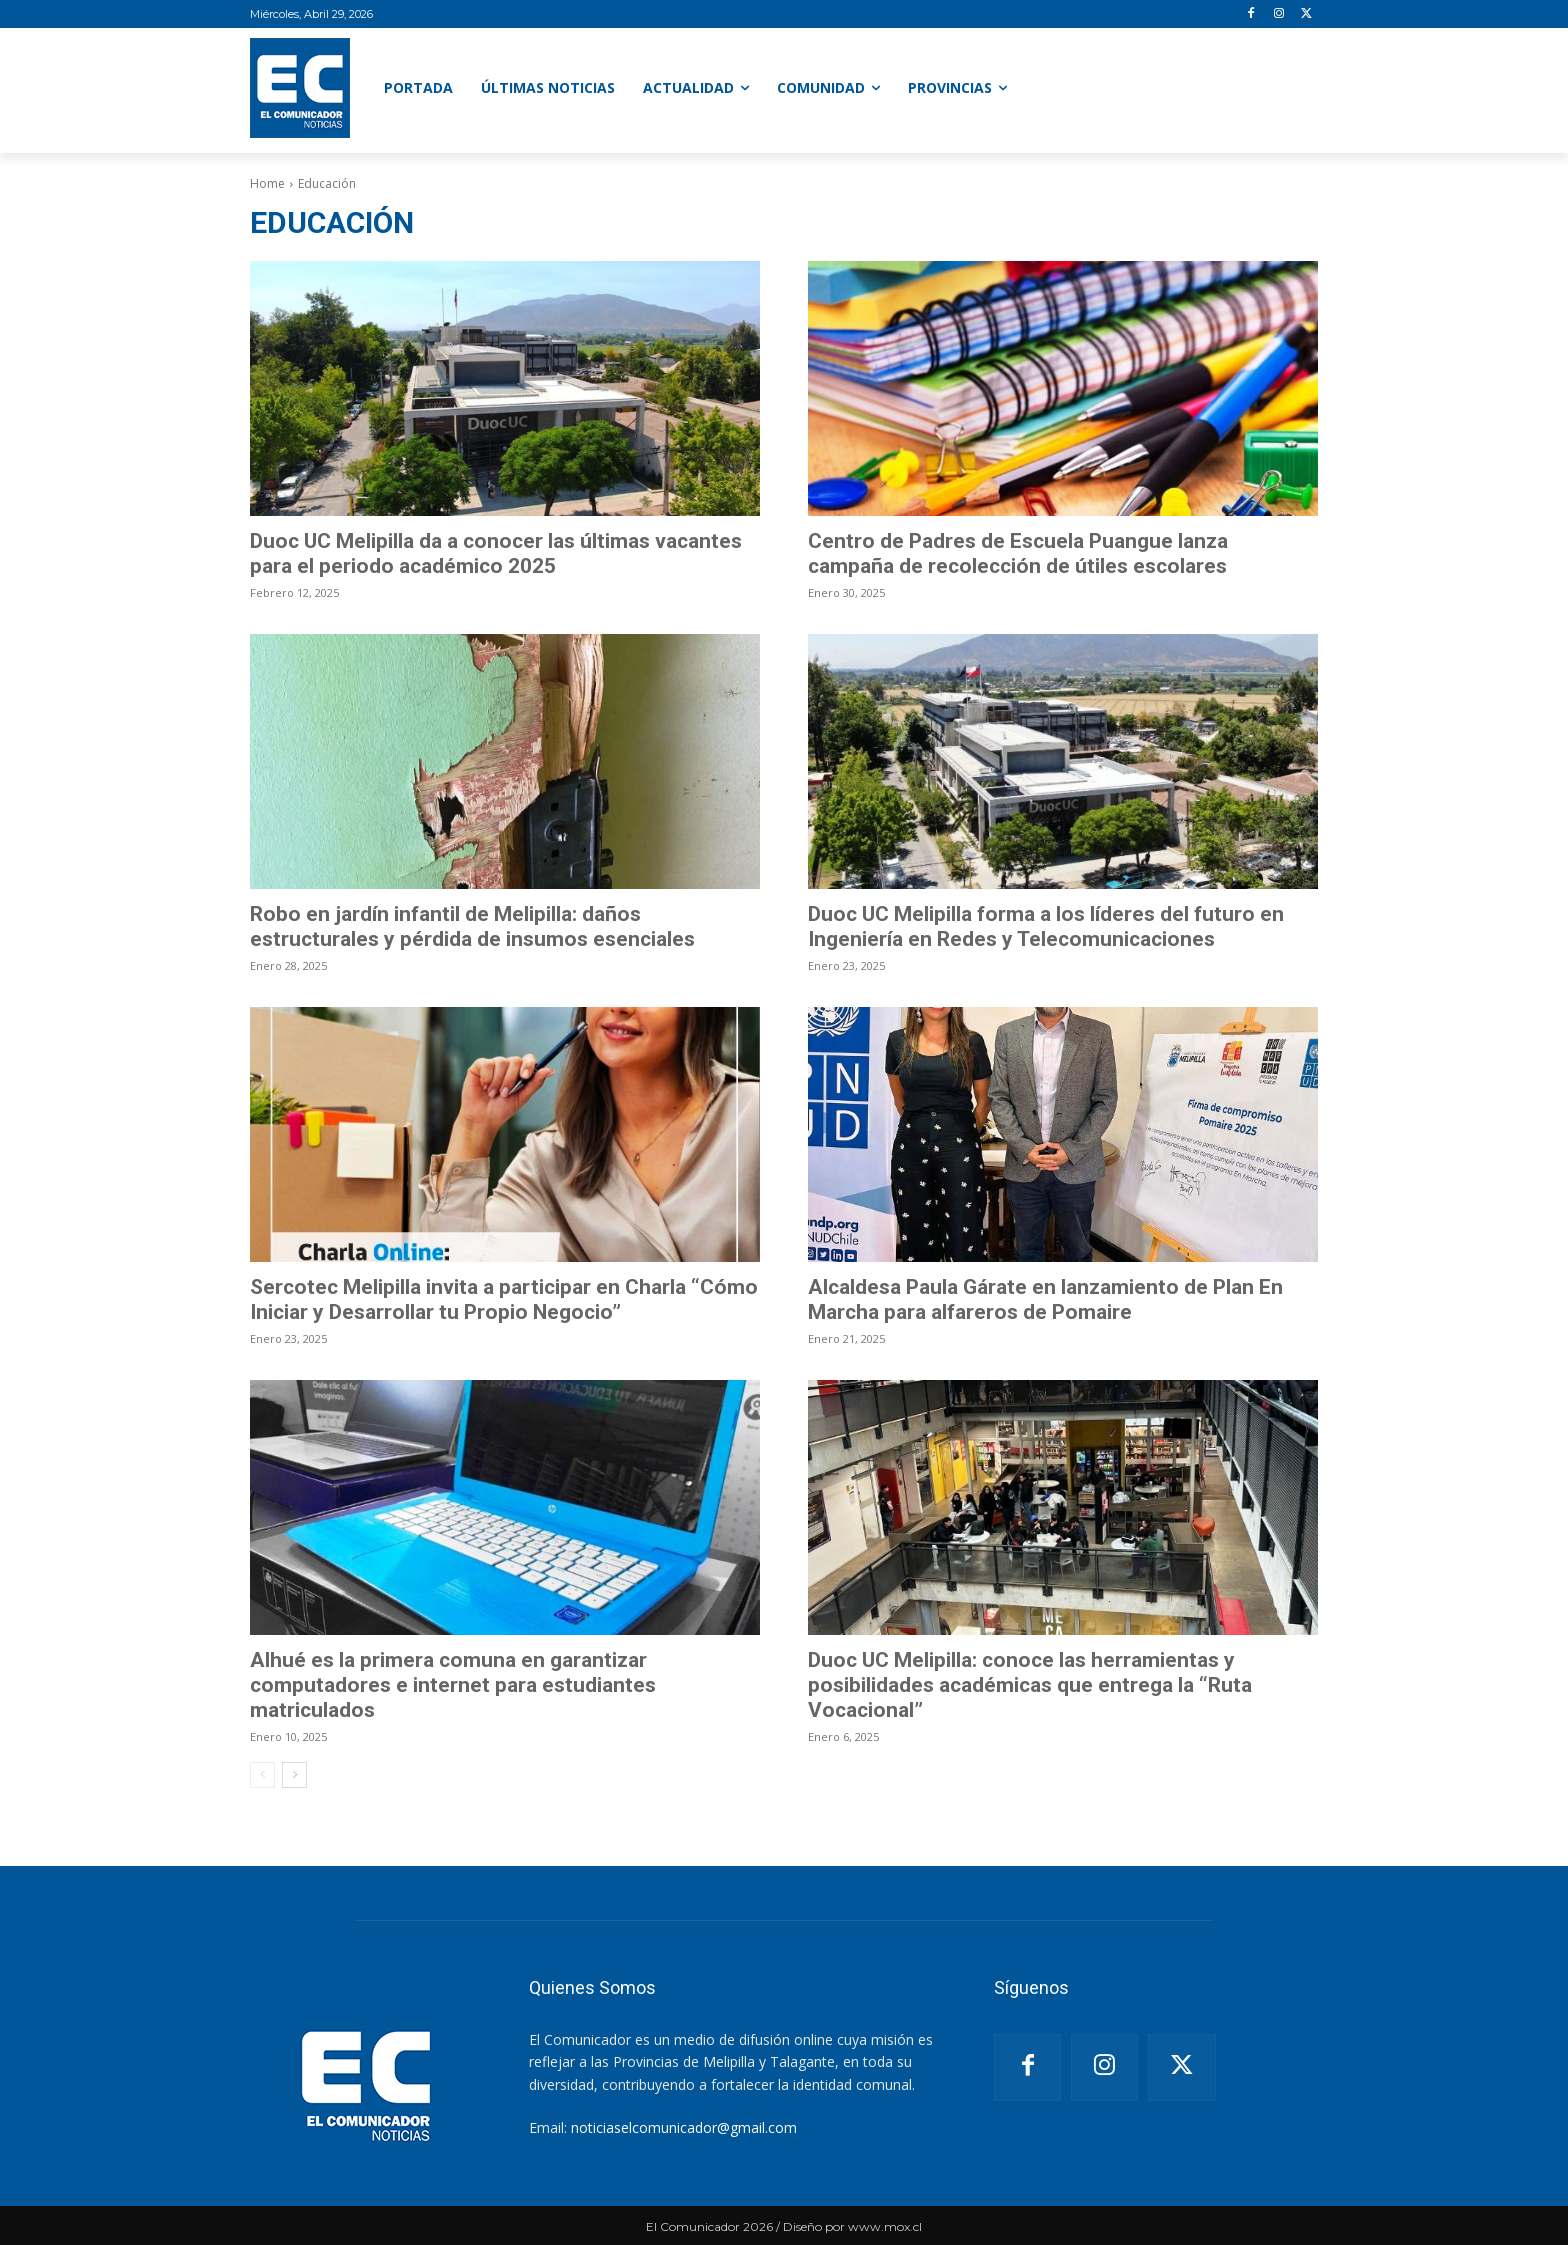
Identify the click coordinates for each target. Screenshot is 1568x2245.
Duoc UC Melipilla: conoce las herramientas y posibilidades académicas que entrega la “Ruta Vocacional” (1030, 1685)
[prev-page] (262, 1775)
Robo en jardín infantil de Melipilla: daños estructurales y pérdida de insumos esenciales (472, 926)
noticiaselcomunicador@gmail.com (684, 2127)
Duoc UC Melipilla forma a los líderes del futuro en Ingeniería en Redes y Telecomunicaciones (1046, 926)
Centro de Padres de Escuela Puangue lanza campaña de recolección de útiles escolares (1018, 553)
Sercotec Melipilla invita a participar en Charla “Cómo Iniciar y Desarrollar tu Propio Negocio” (504, 1299)
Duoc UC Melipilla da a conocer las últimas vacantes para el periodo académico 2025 (496, 553)
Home (267, 183)
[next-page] (294, 1775)
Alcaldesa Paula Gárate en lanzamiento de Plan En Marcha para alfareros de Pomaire (1045, 1299)
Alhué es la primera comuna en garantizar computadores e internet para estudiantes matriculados (453, 1685)
